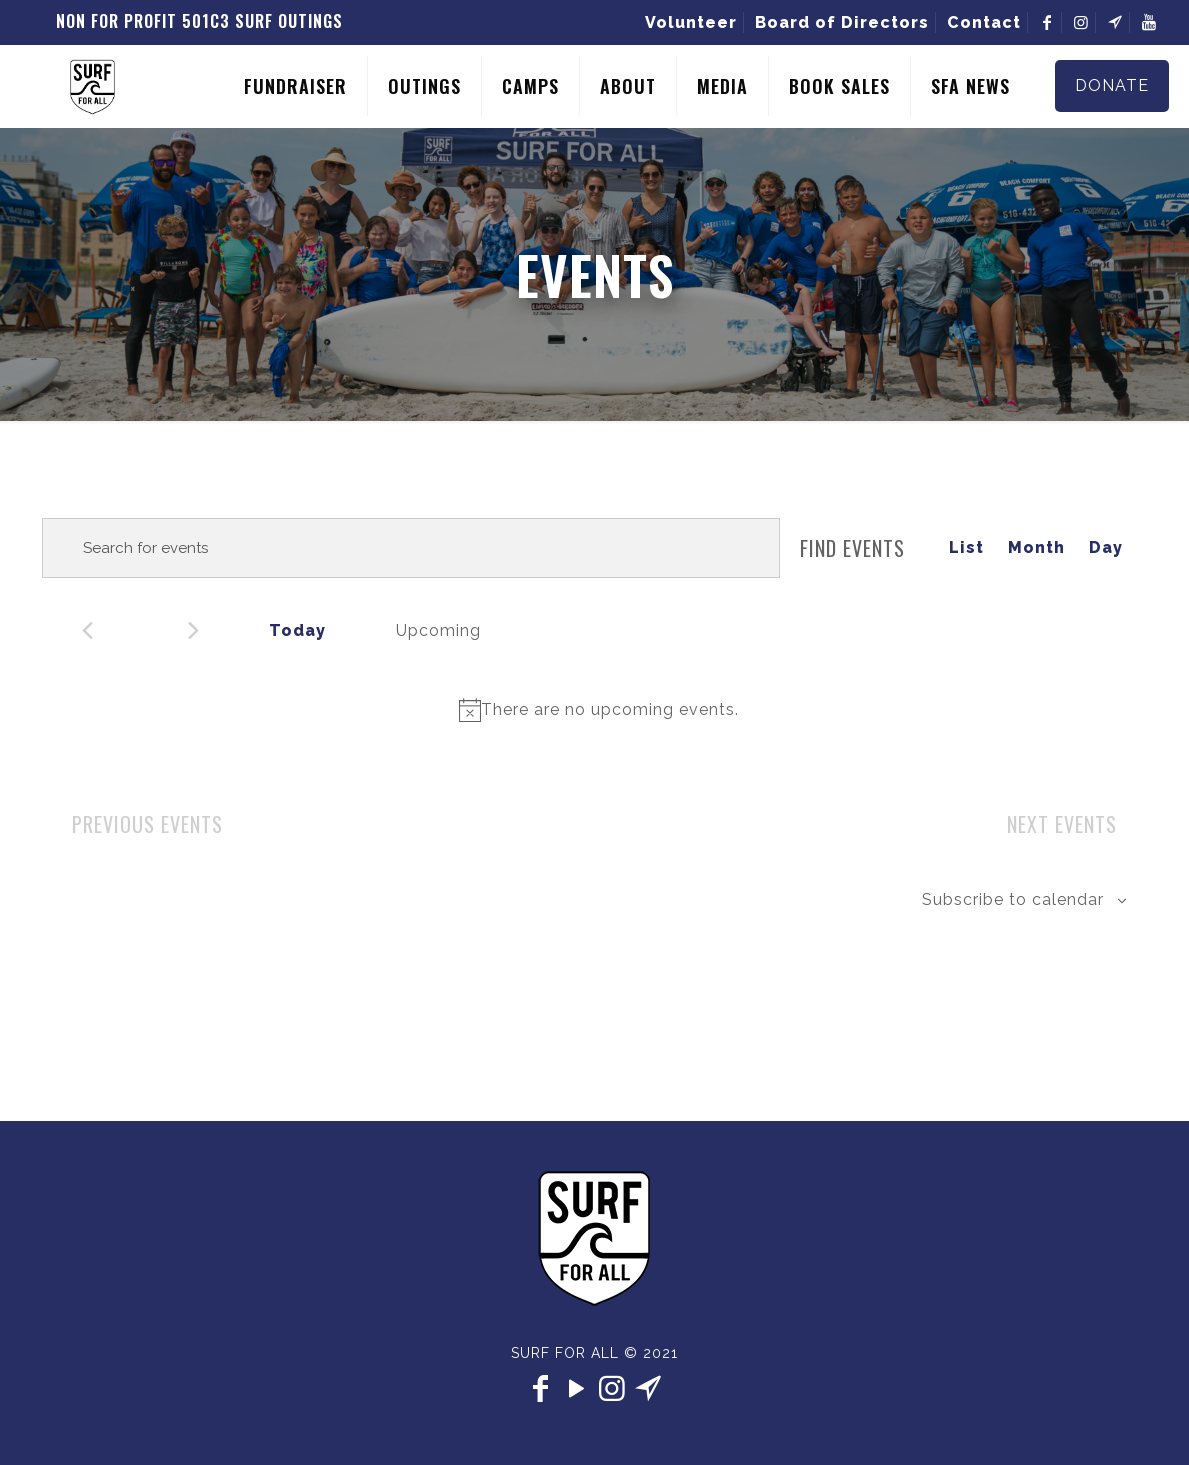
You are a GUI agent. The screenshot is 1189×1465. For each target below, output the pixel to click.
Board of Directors (842, 22)
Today (297, 630)
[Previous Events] (87, 630)
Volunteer (691, 22)
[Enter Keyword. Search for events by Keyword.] (411, 548)
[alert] (598, 710)
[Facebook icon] (541, 1388)
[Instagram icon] (613, 1388)
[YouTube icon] (577, 1388)
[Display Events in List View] (966, 548)
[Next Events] (193, 630)
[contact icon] (649, 1388)
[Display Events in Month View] (1036, 548)
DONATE (1112, 85)
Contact (984, 22)
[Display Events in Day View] (1106, 548)
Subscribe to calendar (1013, 899)
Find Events (852, 548)
